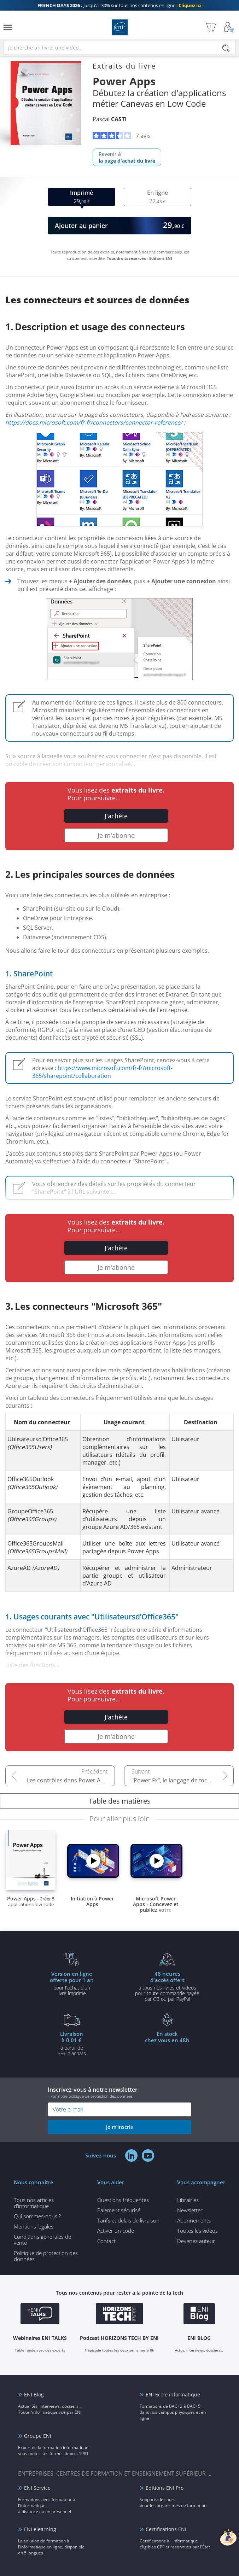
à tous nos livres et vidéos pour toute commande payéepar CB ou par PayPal (167, 1986)
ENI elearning (40, 2529)
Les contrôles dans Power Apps (68, 1780)
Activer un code (115, 2230)
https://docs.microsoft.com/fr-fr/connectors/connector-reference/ (93, 422)
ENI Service (37, 2487)
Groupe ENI (37, 2435)
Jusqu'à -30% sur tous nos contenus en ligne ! (119, 5)
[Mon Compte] (229, 27)
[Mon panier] (210, 27)
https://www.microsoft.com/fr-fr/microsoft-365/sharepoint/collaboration (102, 1072)
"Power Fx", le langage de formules (177, 1780)
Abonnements (194, 2220)
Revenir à (127, 157)
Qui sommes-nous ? (37, 2216)
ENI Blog (34, 2394)
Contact (106, 2240)
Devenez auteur (196, 2240)
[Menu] (8, 27)
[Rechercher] (226, 48)
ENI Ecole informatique (173, 2394)
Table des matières (120, 1801)
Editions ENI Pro (164, 2487)
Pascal (110, 119)
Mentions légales (33, 2226)
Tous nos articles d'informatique (34, 2202)
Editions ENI (120, 27)
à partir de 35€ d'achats (71, 2043)
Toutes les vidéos (197, 2230)
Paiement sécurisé (118, 2210)
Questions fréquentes (123, 2199)
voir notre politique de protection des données (92, 2096)
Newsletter (190, 2210)
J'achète (116, 816)
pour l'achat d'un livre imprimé (71, 1983)
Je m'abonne (116, 835)
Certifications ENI (166, 2529)
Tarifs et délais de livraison (128, 2220)
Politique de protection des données (46, 2255)
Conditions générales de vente (42, 2239)
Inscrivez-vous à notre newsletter (119, 2092)
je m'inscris (119, 2127)
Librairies (188, 2199)
